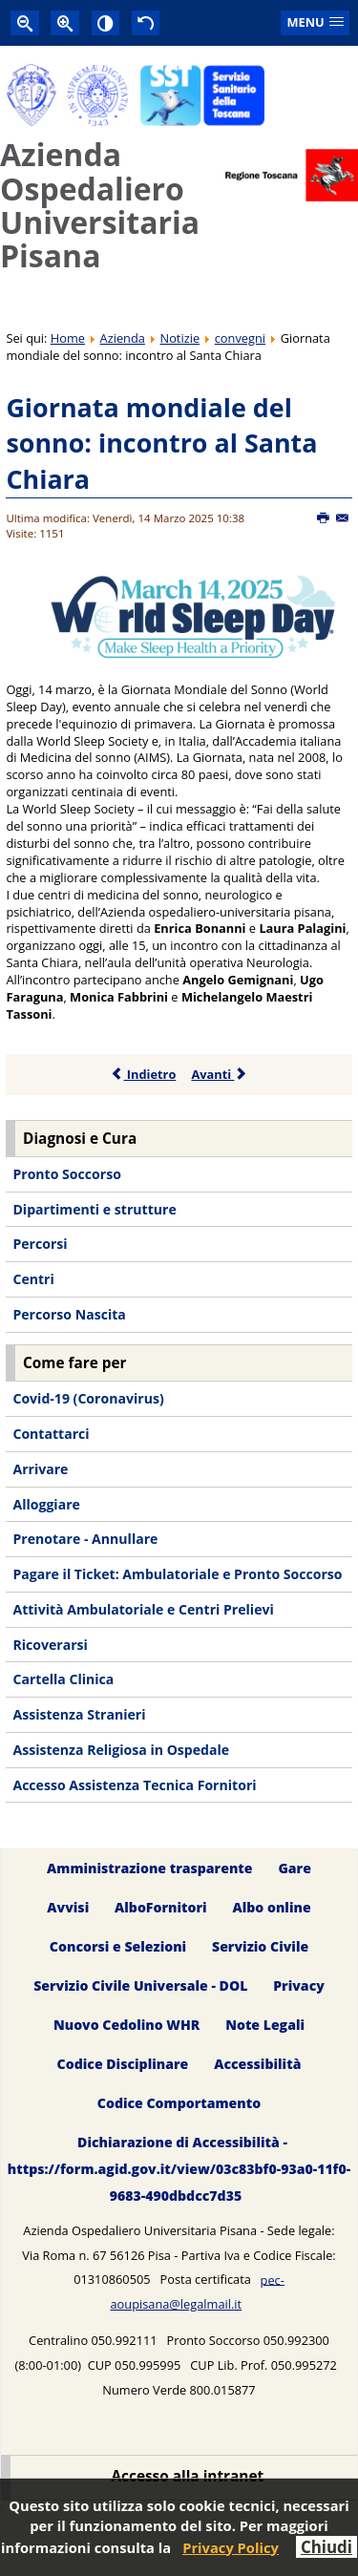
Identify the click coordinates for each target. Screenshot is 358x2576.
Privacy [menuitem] (299, 1985)
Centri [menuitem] (32, 1279)
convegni (240, 338)
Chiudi (326, 2547)
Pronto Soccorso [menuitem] (66, 1174)
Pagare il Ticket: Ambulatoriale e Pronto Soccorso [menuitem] (177, 1574)
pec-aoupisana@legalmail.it (197, 2291)
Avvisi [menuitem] (68, 1908)
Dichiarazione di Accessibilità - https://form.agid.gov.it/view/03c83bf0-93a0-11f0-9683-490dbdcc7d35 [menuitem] (179, 2169)
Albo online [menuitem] (272, 1908)
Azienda (122, 338)
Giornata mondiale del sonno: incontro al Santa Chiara (161, 443)
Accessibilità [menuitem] (257, 2064)
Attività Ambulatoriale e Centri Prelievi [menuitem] (142, 1609)
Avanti (219, 1074)
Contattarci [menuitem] (50, 1434)
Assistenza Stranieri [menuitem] (78, 1714)
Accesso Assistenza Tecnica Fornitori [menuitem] (134, 1785)
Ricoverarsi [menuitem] (49, 1645)
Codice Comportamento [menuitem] (179, 2103)
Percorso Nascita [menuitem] (68, 1314)
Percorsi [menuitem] (39, 1244)
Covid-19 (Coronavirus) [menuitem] (87, 1398)
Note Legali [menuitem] (265, 2025)
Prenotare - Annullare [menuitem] (85, 1539)
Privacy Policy (230, 2547)
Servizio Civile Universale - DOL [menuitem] (140, 1985)
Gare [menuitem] (294, 1869)
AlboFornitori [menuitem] (161, 1908)
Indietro (144, 1074)
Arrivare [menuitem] (40, 1469)
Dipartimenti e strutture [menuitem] (94, 1209)
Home (68, 338)
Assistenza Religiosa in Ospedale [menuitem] (120, 1750)
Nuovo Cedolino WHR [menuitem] (126, 2025)
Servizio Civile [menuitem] (260, 1947)
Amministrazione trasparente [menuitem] (149, 1869)
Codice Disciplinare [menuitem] (123, 2064)
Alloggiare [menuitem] (45, 1504)
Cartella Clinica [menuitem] (63, 1679)
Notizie (180, 338)
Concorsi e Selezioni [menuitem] (118, 1947)
